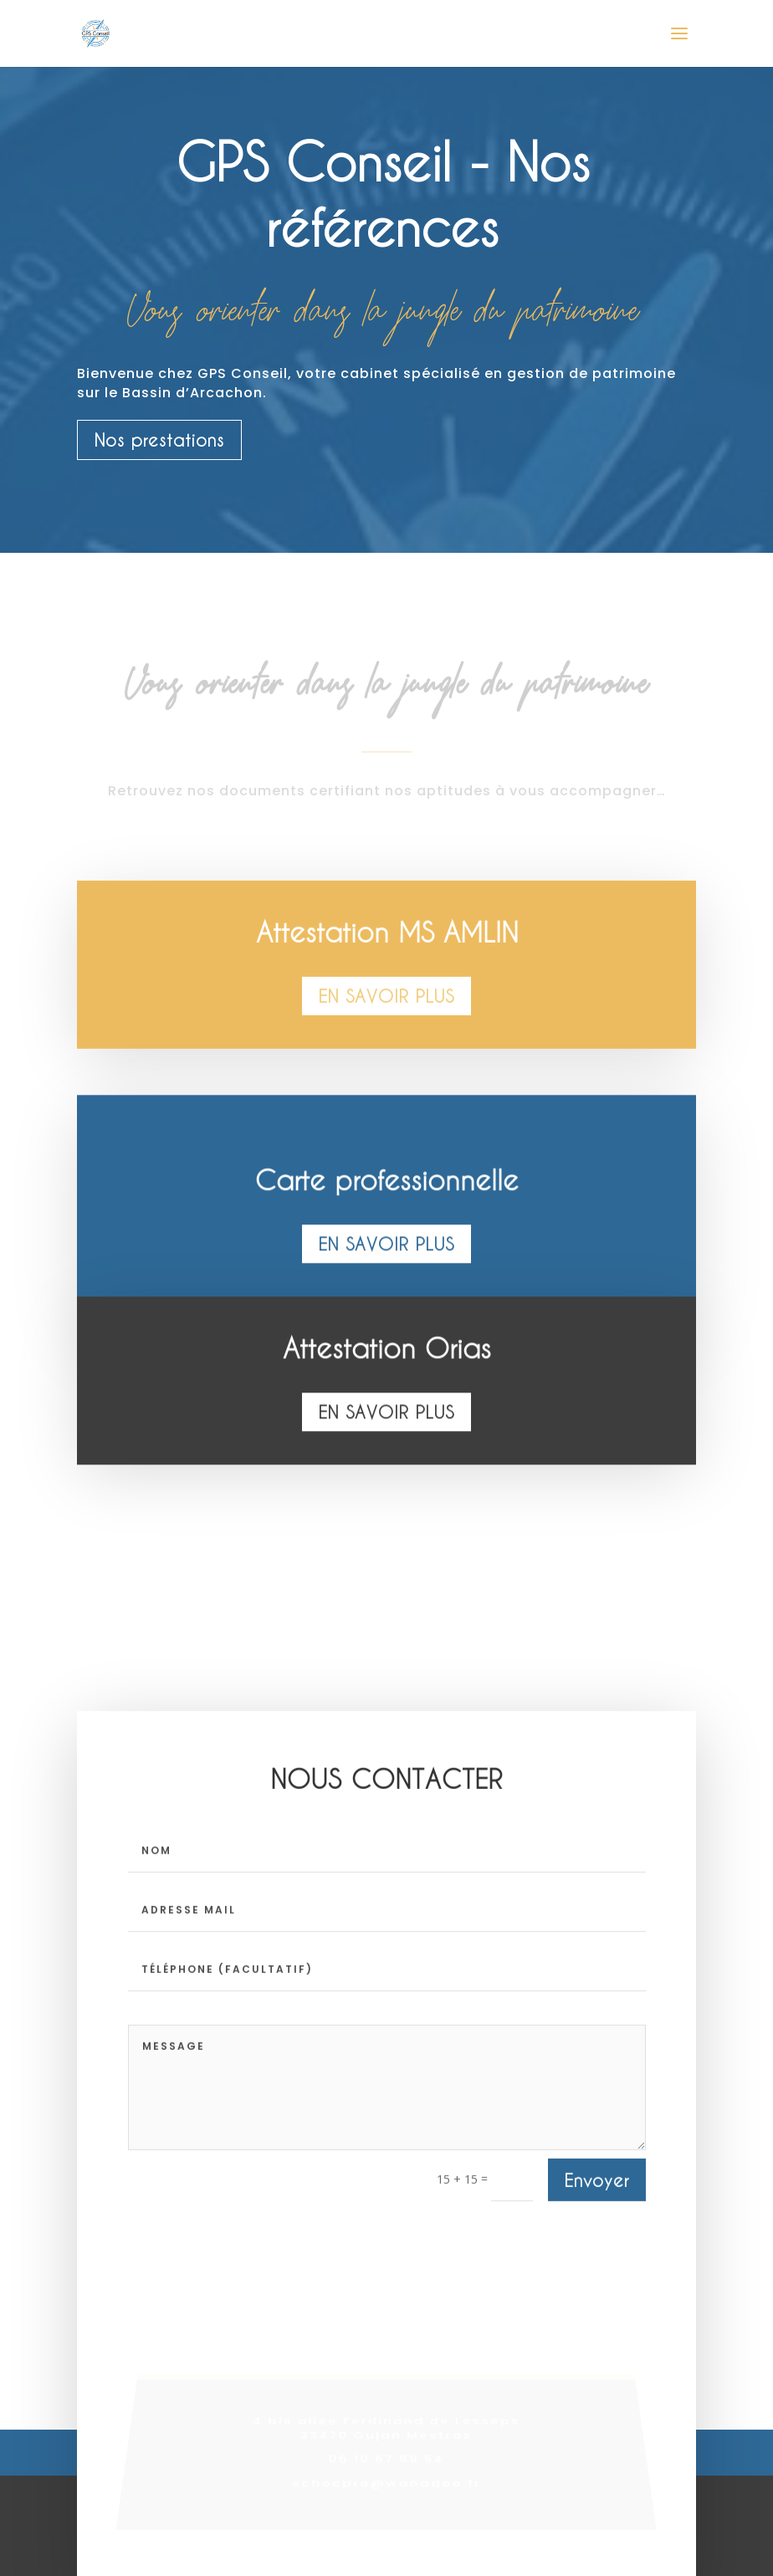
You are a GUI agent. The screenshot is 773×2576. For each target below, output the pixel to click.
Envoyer (597, 2183)
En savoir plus (386, 1004)
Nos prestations (159, 440)
